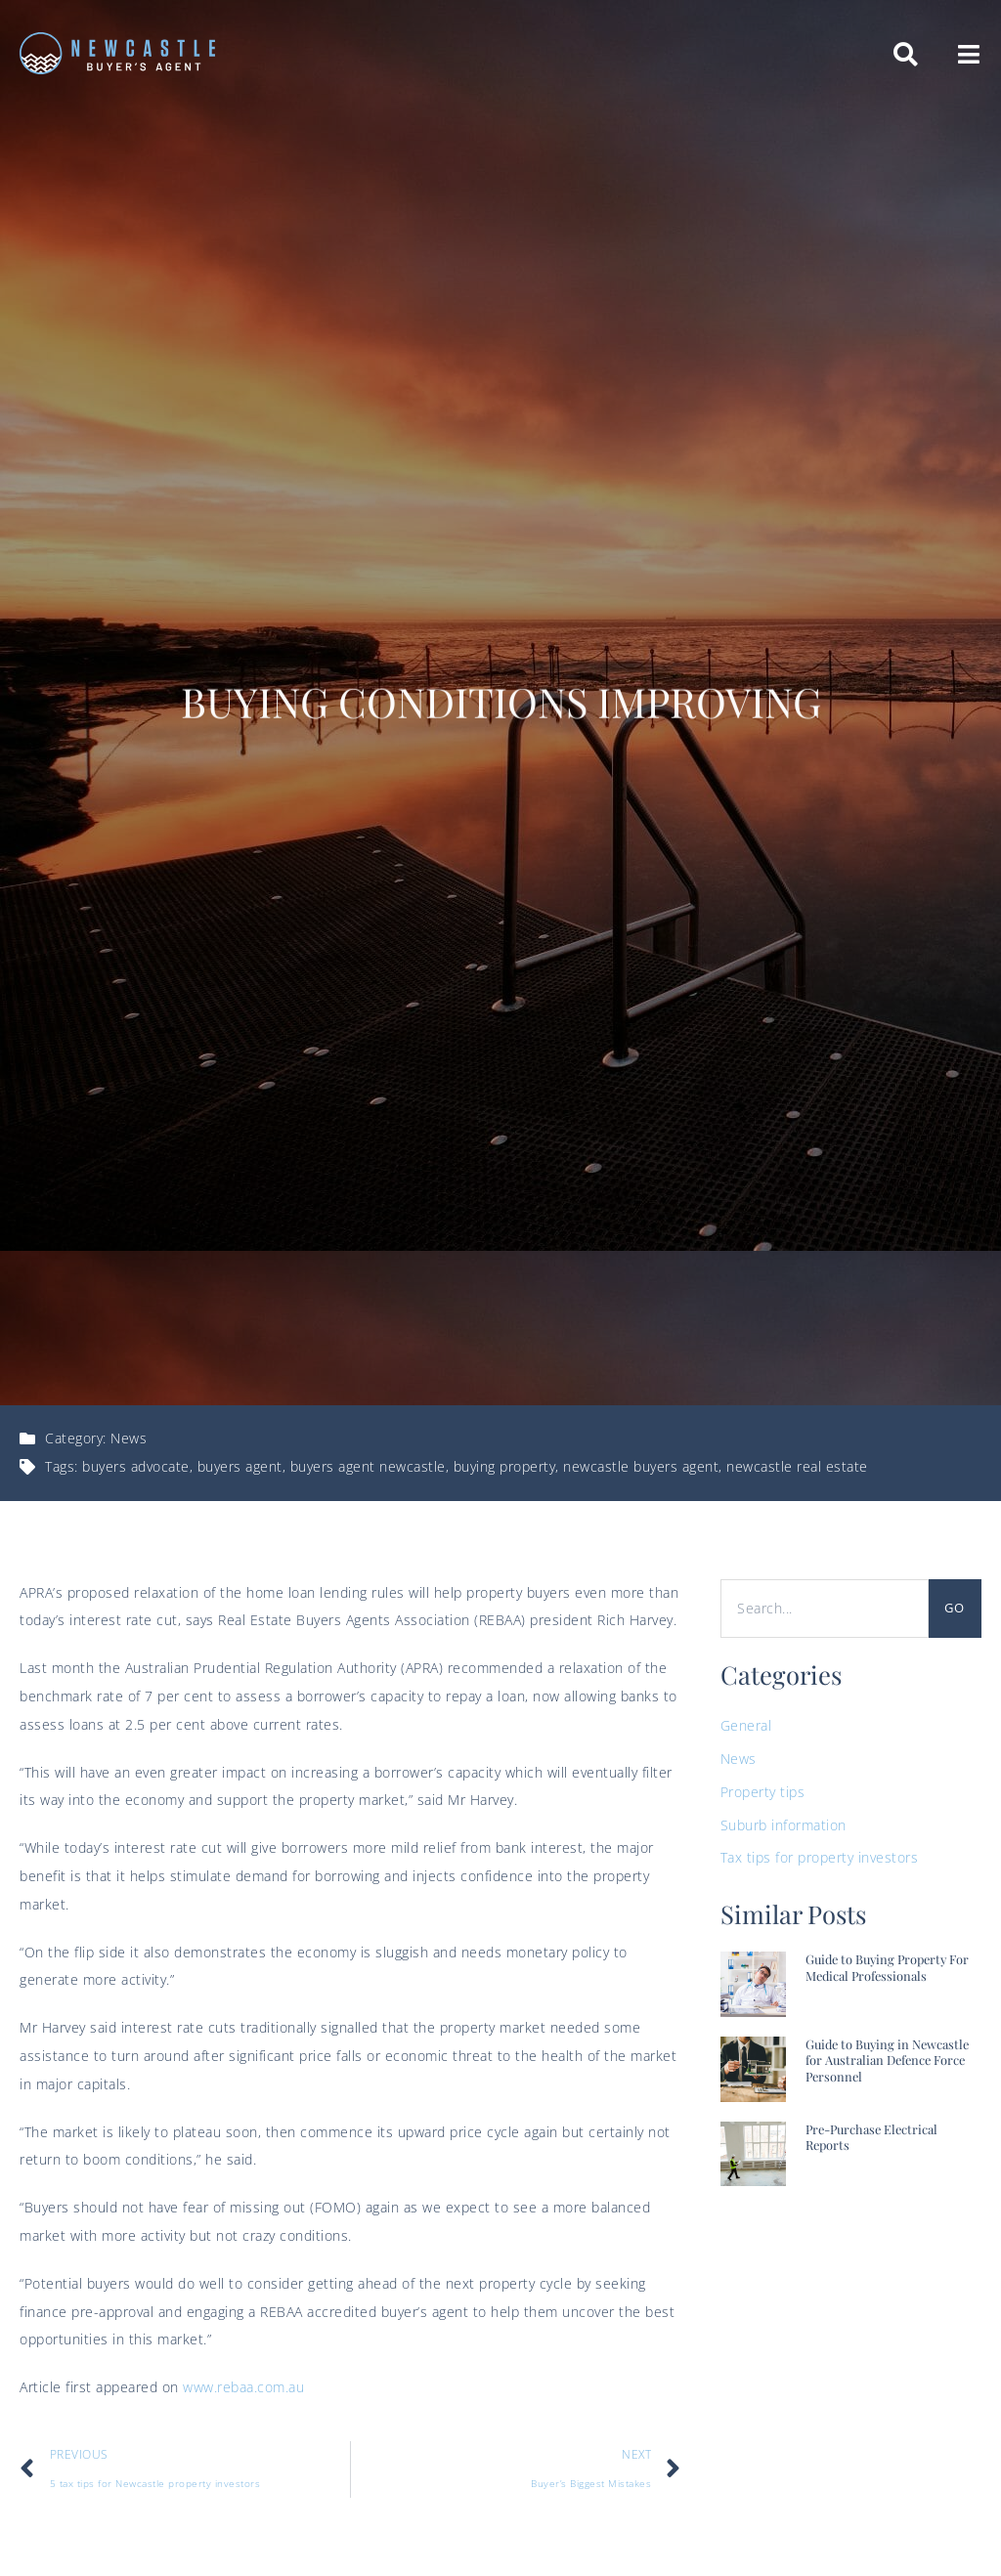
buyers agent (240, 1466)
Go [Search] (954, 1607)
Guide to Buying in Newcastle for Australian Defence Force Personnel (887, 2060)
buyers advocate (136, 1466)
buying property (505, 1466)
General (746, 1725)
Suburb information (783, 1825)
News (128, 1438)
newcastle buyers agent (640, 1466)
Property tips (762, 1791)
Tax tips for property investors (819, 1857)
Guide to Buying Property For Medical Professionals (887, 1967)
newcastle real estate (797, 1466)
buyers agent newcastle (368, 1466)
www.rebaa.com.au (243, 2387)
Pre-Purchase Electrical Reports (871, 2137)
